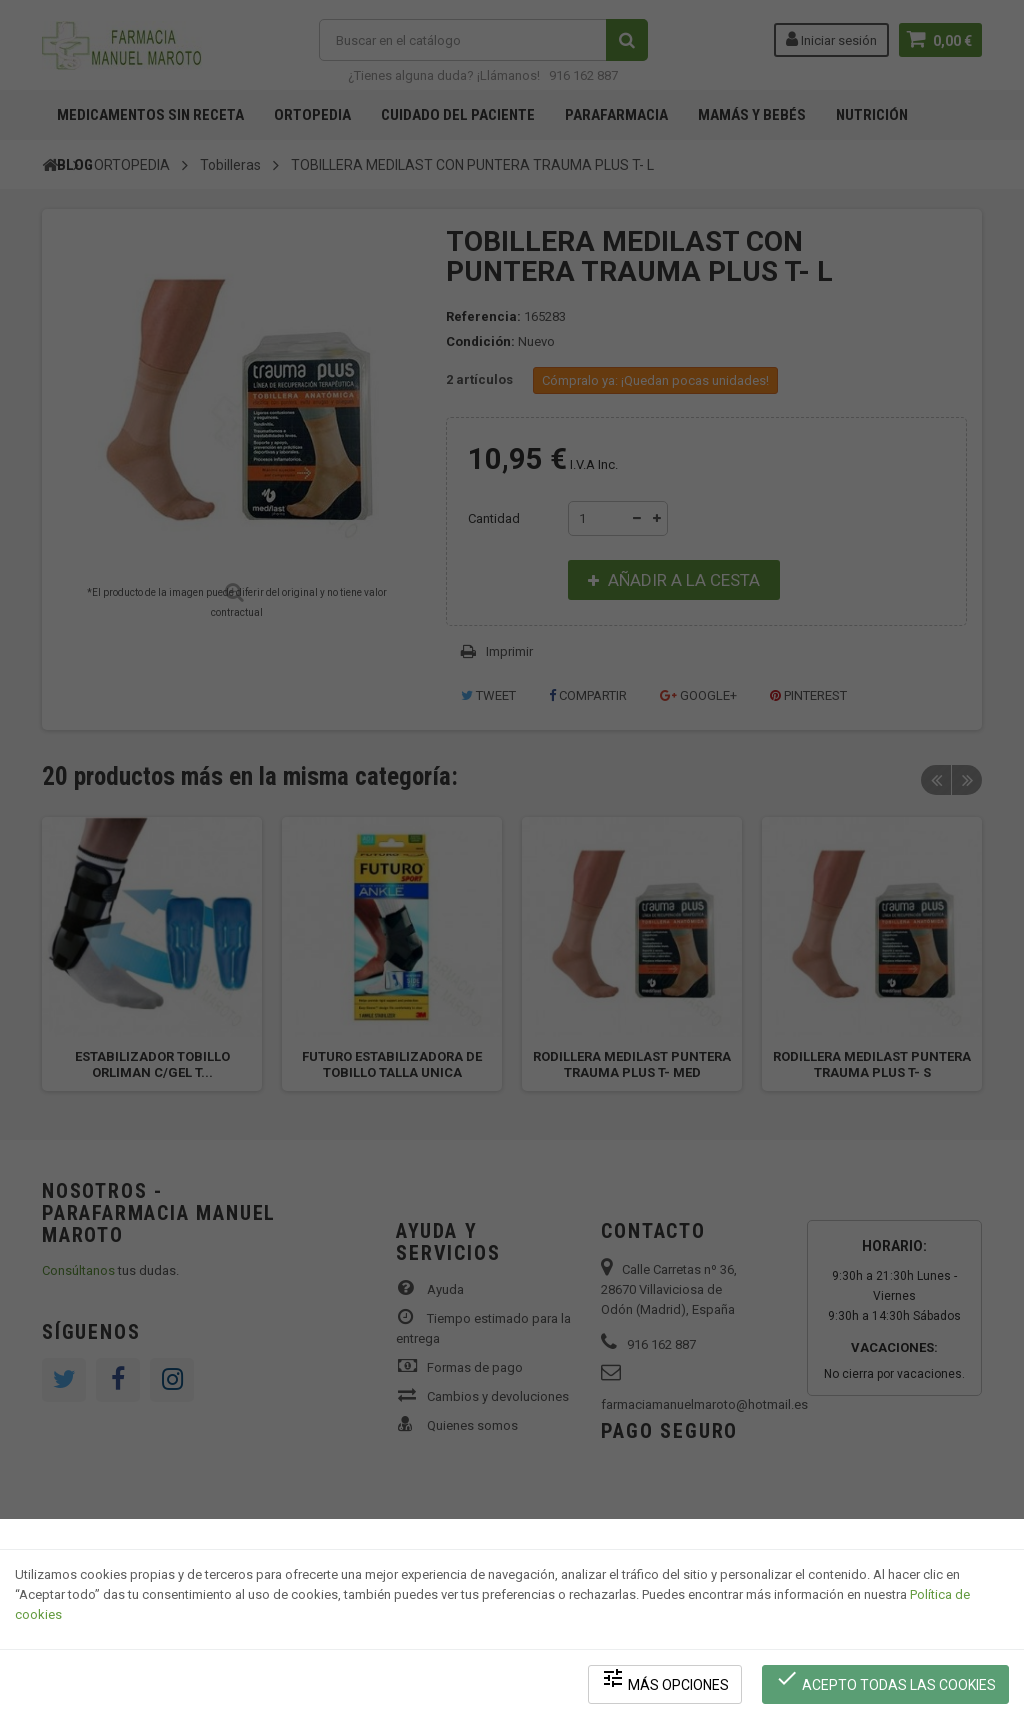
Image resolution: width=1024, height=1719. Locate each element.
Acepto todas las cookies (885, 1679)
